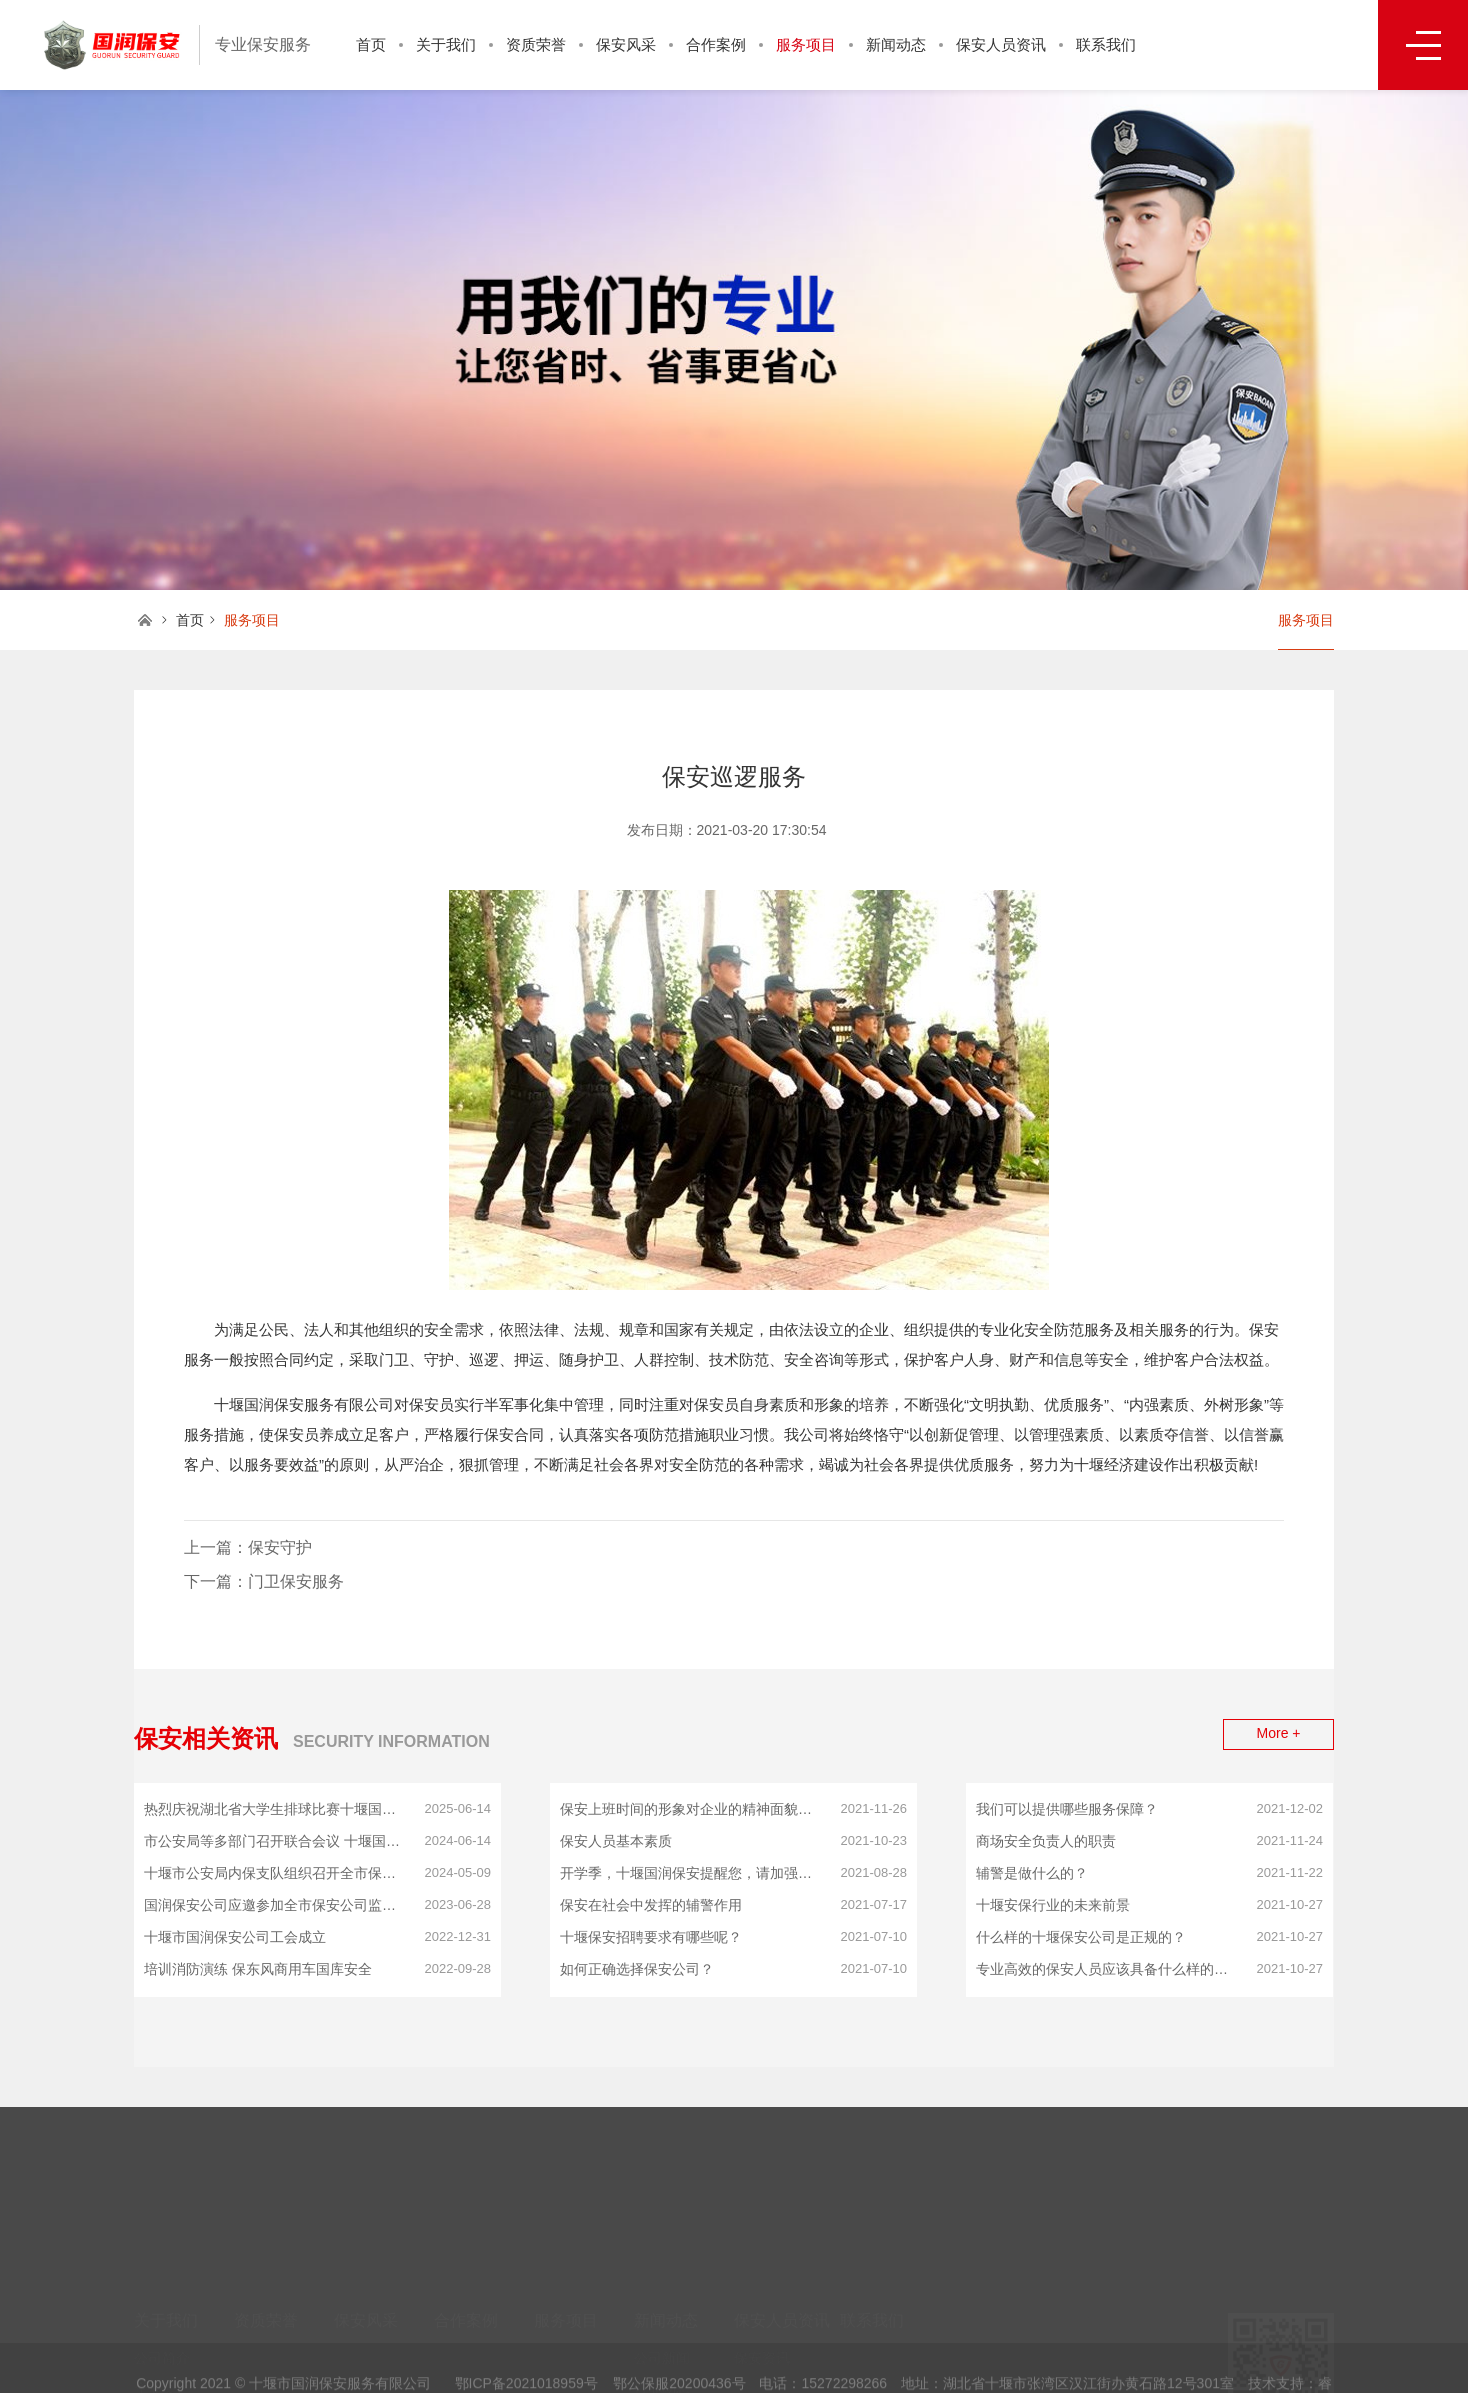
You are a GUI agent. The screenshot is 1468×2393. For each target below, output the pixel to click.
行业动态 (662, 2335)
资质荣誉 (536, 44)
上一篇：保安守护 (248, 1547)
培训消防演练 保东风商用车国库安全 (258, 1969)
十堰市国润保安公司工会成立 (235, 1937)
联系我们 (1106, 44)
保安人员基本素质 (616, 1841)
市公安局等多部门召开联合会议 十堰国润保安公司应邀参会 (276, 1841)
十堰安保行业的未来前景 (1053, 1905)
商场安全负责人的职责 (1046, 1841)
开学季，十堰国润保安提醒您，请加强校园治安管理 (692, 1873)
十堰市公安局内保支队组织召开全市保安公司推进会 (276, 1873)
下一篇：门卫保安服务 (264, 1581)
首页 (371, 44)
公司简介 (162, 2305)
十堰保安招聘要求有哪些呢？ (651, 1937)
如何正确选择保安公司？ (637, 1969)
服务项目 (806, 44)
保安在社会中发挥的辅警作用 (651, 1905)
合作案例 (716, 44)
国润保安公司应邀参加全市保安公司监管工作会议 (276, 1905)
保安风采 (626, 44)
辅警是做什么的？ (1032, 1873)
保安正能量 (669, 2365)
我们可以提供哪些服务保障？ (1067, 1809)
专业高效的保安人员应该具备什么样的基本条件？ (1108, 1969)
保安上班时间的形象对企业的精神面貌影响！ (692, 1809)
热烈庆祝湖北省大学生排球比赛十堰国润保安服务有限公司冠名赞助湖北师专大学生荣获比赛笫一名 (276, 1809)
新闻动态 (896, 44)
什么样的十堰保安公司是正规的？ (1081, 1937)
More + (1279, 1733)
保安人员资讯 (1001, 44)
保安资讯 (762, 2305)
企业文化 (162, 2335)
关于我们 (446, 44)
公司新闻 (662, 2305)
